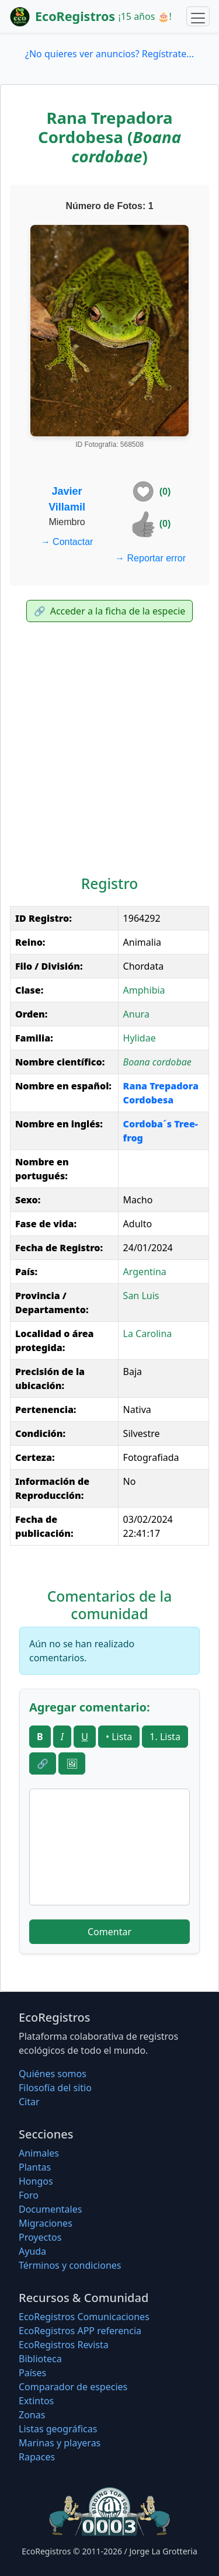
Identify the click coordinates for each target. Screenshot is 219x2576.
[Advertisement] (109, 751)
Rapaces (37, 2456)
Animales (39, 2153)
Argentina (144, 1271)
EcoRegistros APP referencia (80, 2330)
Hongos (36, 2181)
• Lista (119, 1736)
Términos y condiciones (70, 2265)
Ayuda (32, 2251)
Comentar (109, 1931)
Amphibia (144, 990)
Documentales (50, 2209)
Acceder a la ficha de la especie (110, 611)
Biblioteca (40, 2358)
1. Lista (165, 1736)
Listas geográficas (58, 2428)
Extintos (36, 2400)
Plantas (35, 2167)
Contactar (67, 542)
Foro (29, 2195)
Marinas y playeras (59, 2442)
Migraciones (45, 2223)
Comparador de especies (73, 2386)
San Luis (141, 1295)
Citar (29, 2101)
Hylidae (139, 1038)
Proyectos (40, 2237)
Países (32, 2372)
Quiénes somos (52, 2073)
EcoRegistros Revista (64, 2344)
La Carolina (147, 1333)
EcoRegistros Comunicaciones (84, 2316)
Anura (136, 1014)
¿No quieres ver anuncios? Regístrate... (109, 53)
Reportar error (150, 558)
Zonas (32, 2414)
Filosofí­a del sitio (55, 2087)
